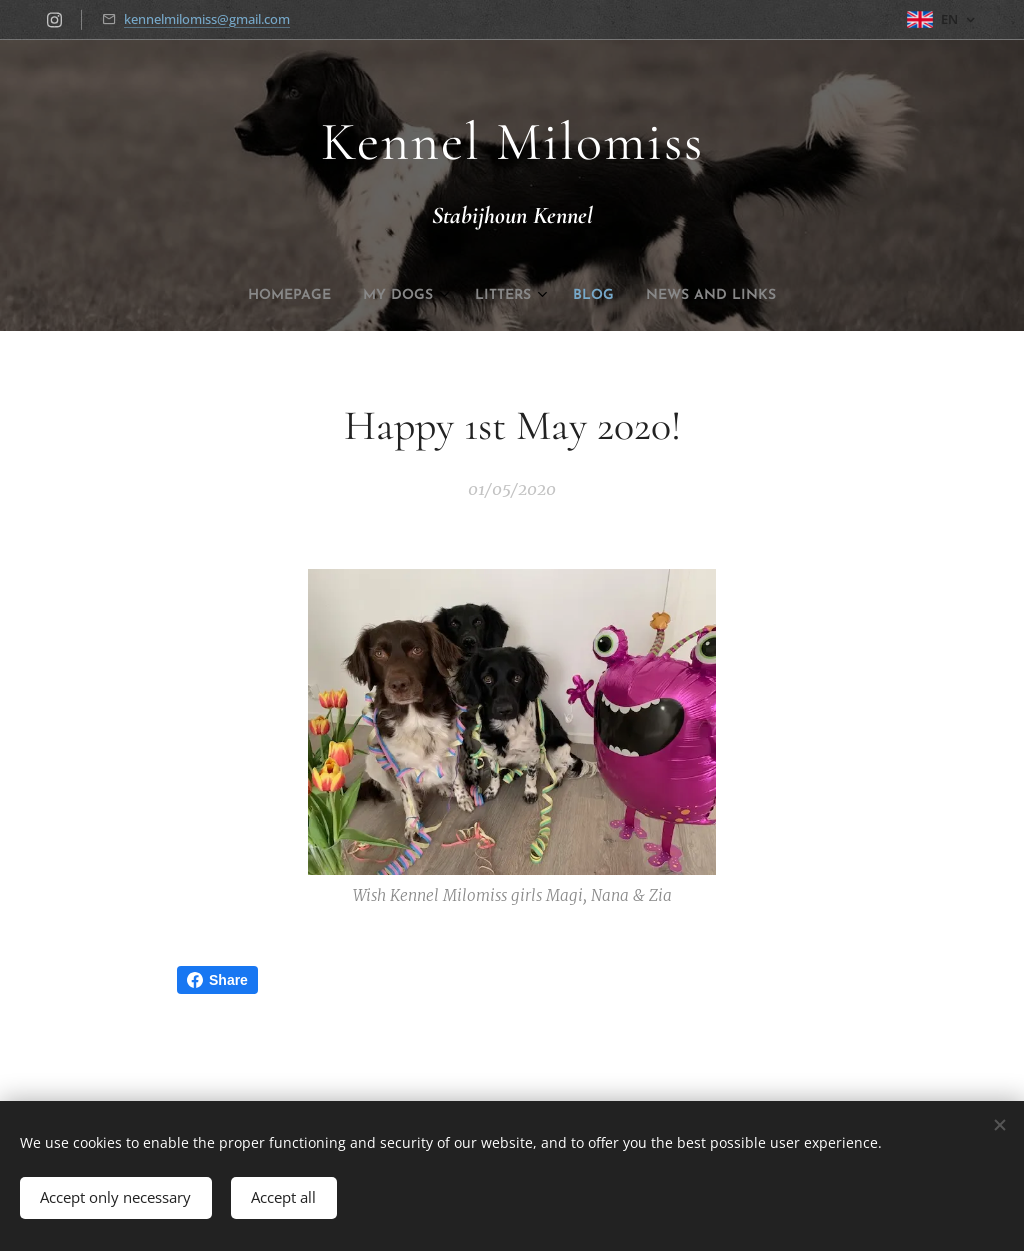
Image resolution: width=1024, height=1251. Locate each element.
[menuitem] (446, 296)
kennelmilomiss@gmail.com (207, 19)
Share (217, 980)
